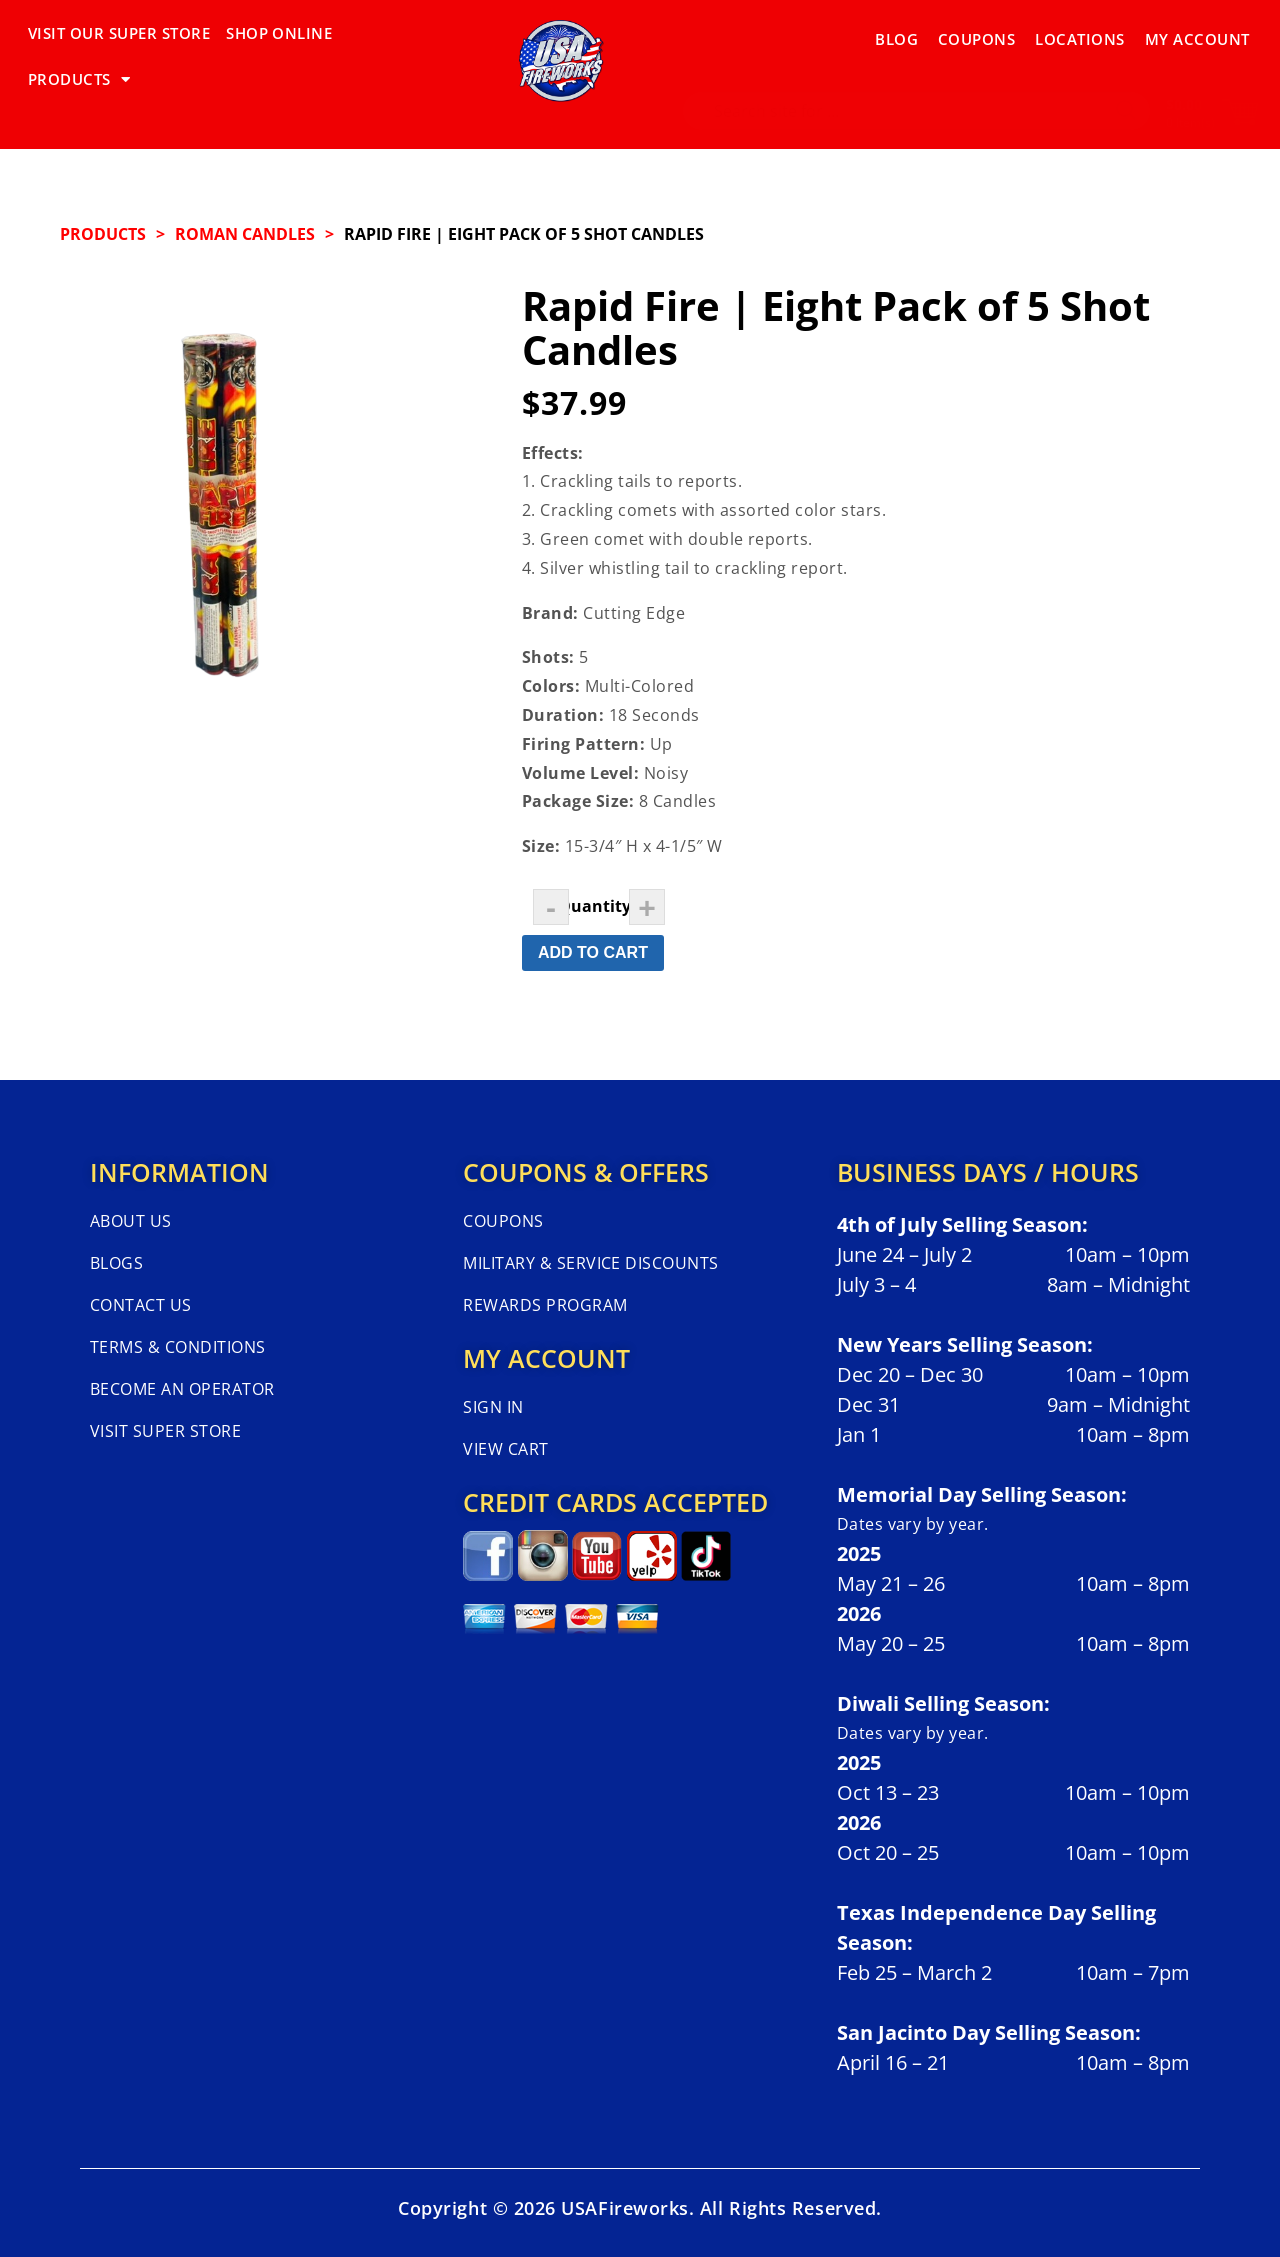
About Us (131, 1221)
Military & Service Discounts (590, 1263)
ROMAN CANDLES (245, 234)
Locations (1079, 33)
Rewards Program (545, 1305)
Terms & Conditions (178, 1347)
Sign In (493, 1407)
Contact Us (141, 1305)
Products (103, 234)
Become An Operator (182, 1389)
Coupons (976, 33)
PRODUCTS (399, 33)
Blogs (116, 1263)
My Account (1197, 33)
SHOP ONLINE (279, 33)
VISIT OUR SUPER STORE (119, 33)
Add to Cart (593, 952)
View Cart (505, 1449)
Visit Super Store (165, 1431)
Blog (896, 33)
